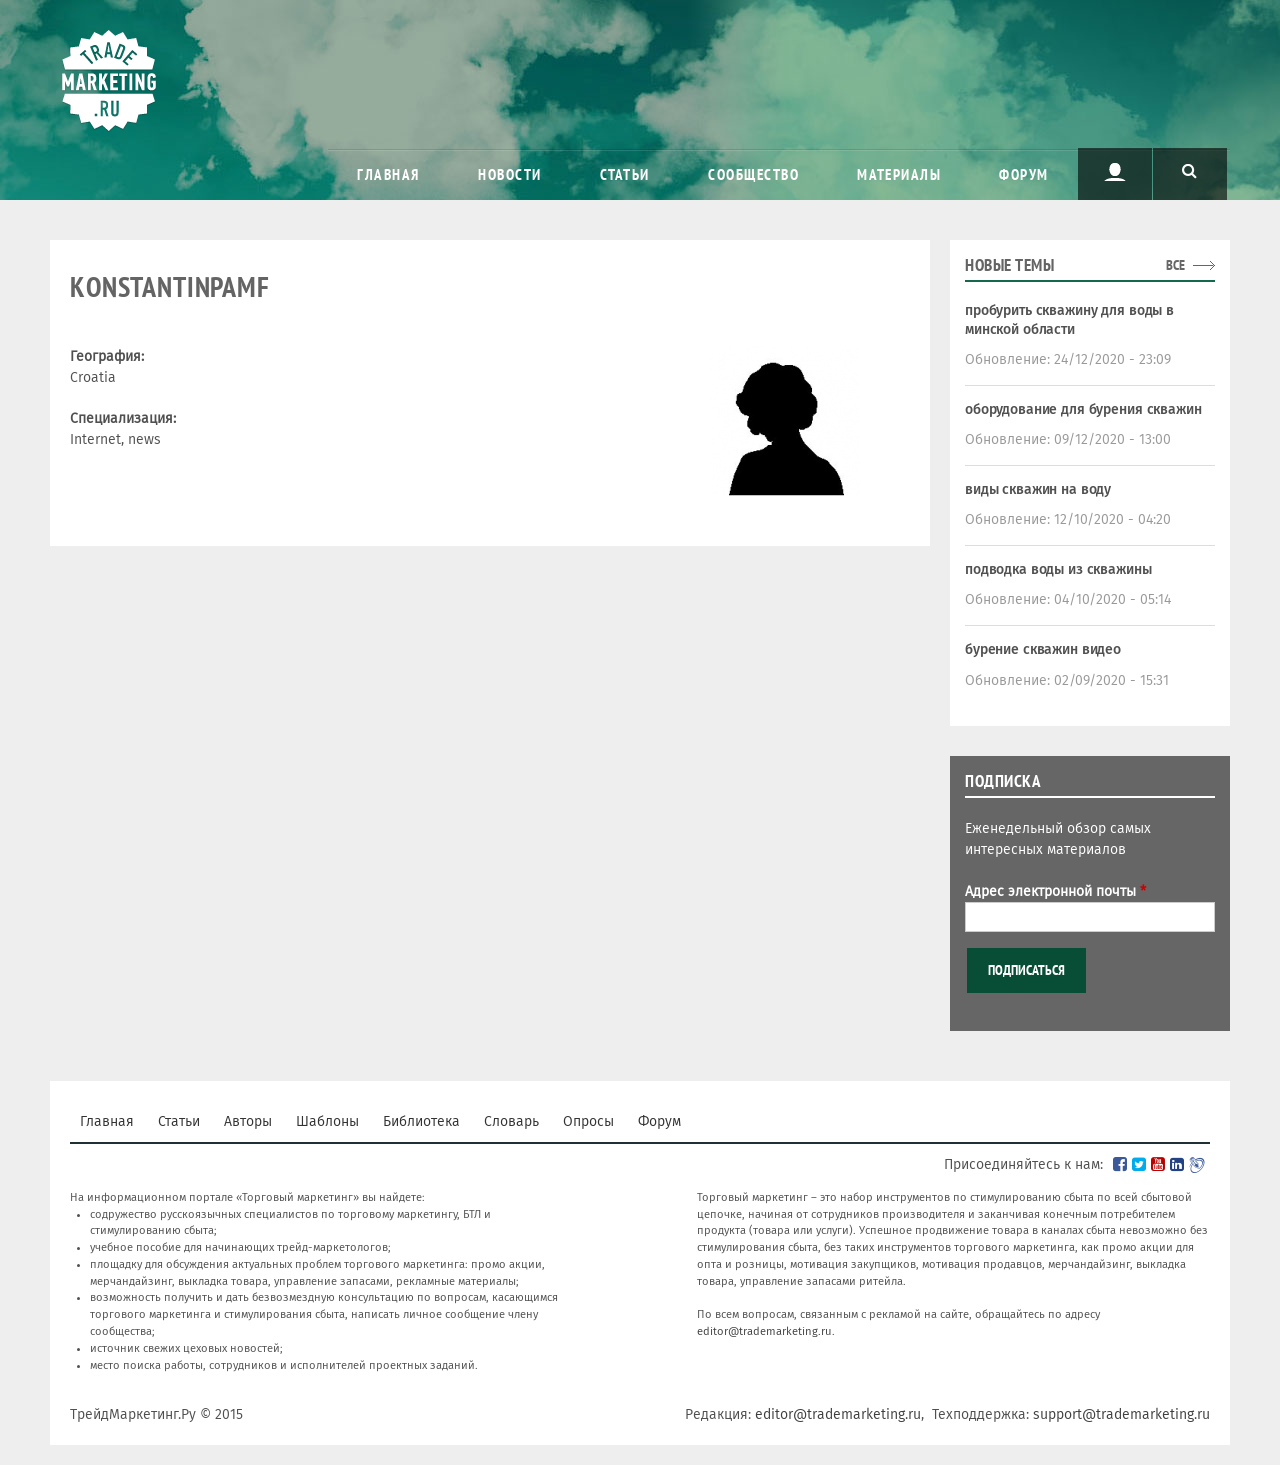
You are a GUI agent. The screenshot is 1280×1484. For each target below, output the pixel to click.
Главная (388, 174)
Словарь (511, 1121)
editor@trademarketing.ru (764, 1331)
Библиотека (421, 1121)
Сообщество (753, 174)
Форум (1024, 174)
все (1175, 265)
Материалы (899, 174)
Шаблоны (327, 1121)
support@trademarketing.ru (1121, 1414)
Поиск (1190, 172)
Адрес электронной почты (1055, 891)
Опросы (588, 1121)
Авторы (248, 1121)
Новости (510, 174)
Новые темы (1009, 265)
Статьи (625, 174)
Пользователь (1115, 172)
